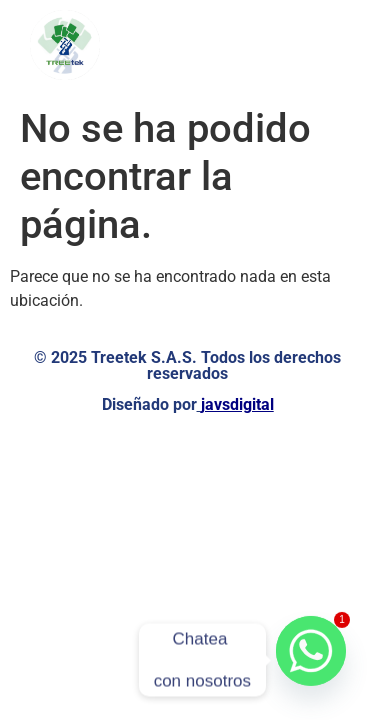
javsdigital (237, 404)
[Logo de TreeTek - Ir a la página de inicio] (65, 45)
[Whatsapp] (311, 660)
